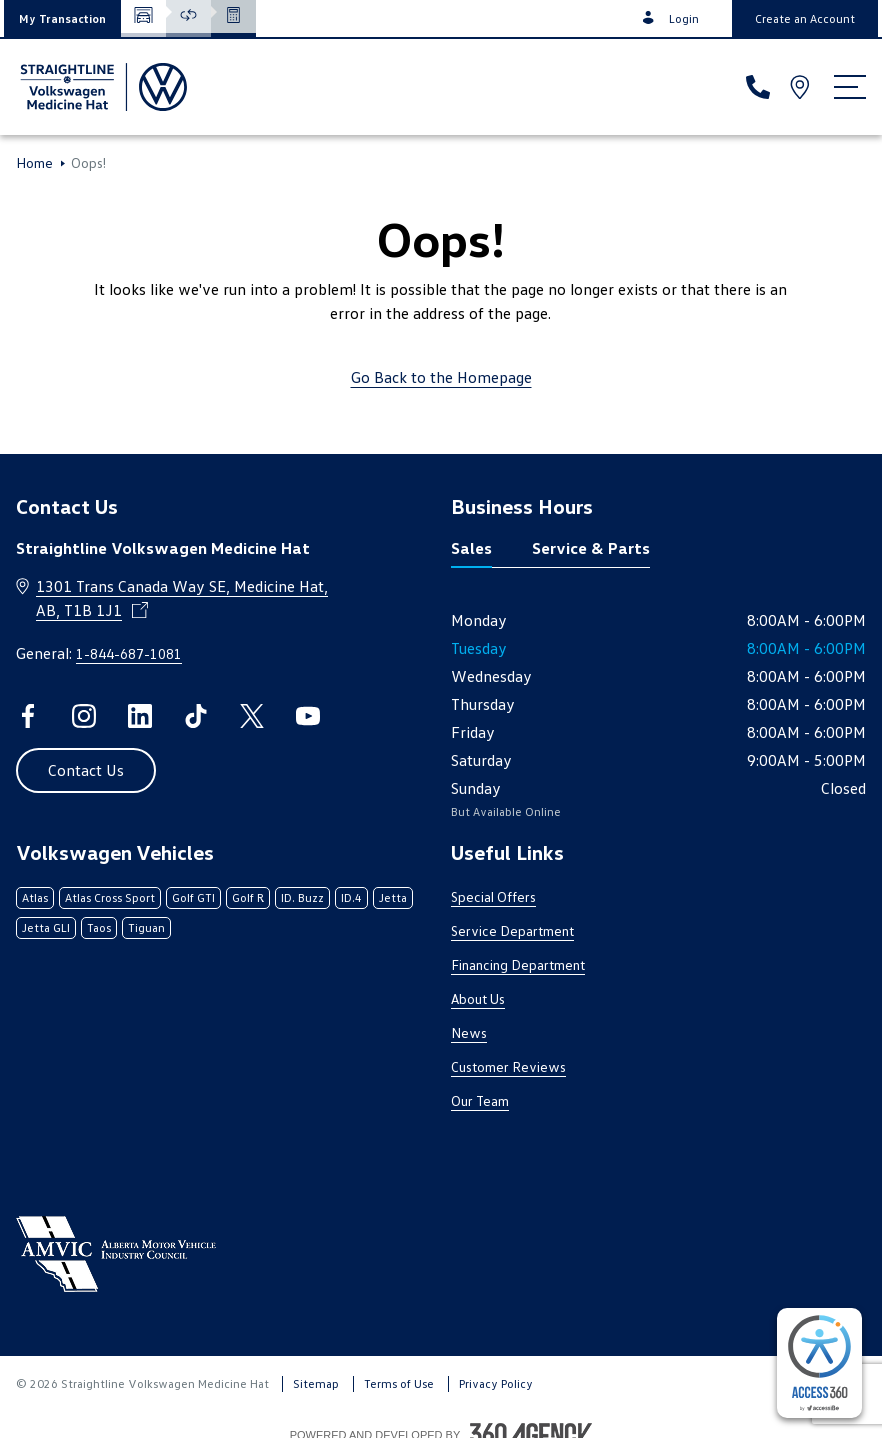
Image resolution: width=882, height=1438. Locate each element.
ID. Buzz (302, 897)
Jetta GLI (46, 927)
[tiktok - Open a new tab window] (196, 716)
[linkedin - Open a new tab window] (140, 716)
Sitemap (316, 1383)
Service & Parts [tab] (591, 548)
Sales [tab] (471, 548)
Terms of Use (399, 1383)
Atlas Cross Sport (110, 897)
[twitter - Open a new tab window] (252, 716)
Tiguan (146, 927)
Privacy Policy (496, 1383)
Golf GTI (193, 897)
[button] (62, 18)
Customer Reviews (508, 1066)
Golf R (248, 897)
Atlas (35, 897)
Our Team (480, 1100)
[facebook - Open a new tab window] (28, 716)
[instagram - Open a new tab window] (84, 716)
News (469, 1032)
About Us (478, 998)
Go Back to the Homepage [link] (441, 377)
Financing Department (518, 964)
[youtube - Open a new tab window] (308, 716)
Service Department (512, 930)
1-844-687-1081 (129, 653)
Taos (99, 927)
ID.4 (351, 897)
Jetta (393, 897)
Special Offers (493, 896)
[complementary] (819, 1363)
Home (34, 163)
